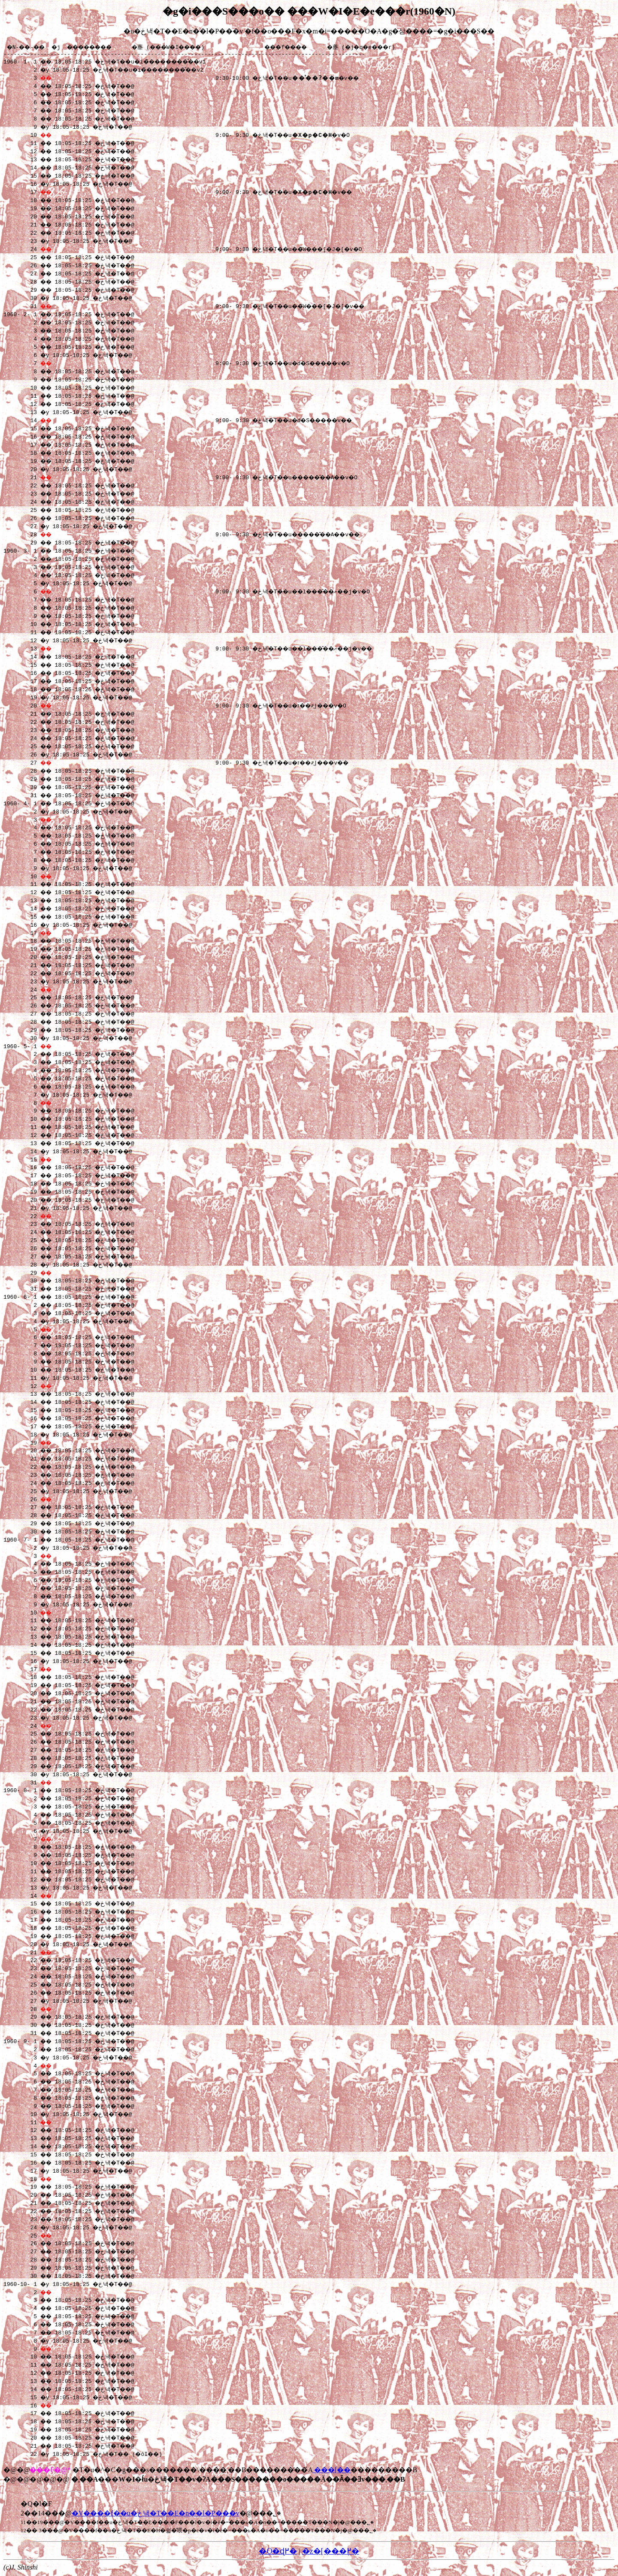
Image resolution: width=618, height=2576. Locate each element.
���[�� (331, 2471)
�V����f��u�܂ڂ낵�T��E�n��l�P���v (155, 2514)
